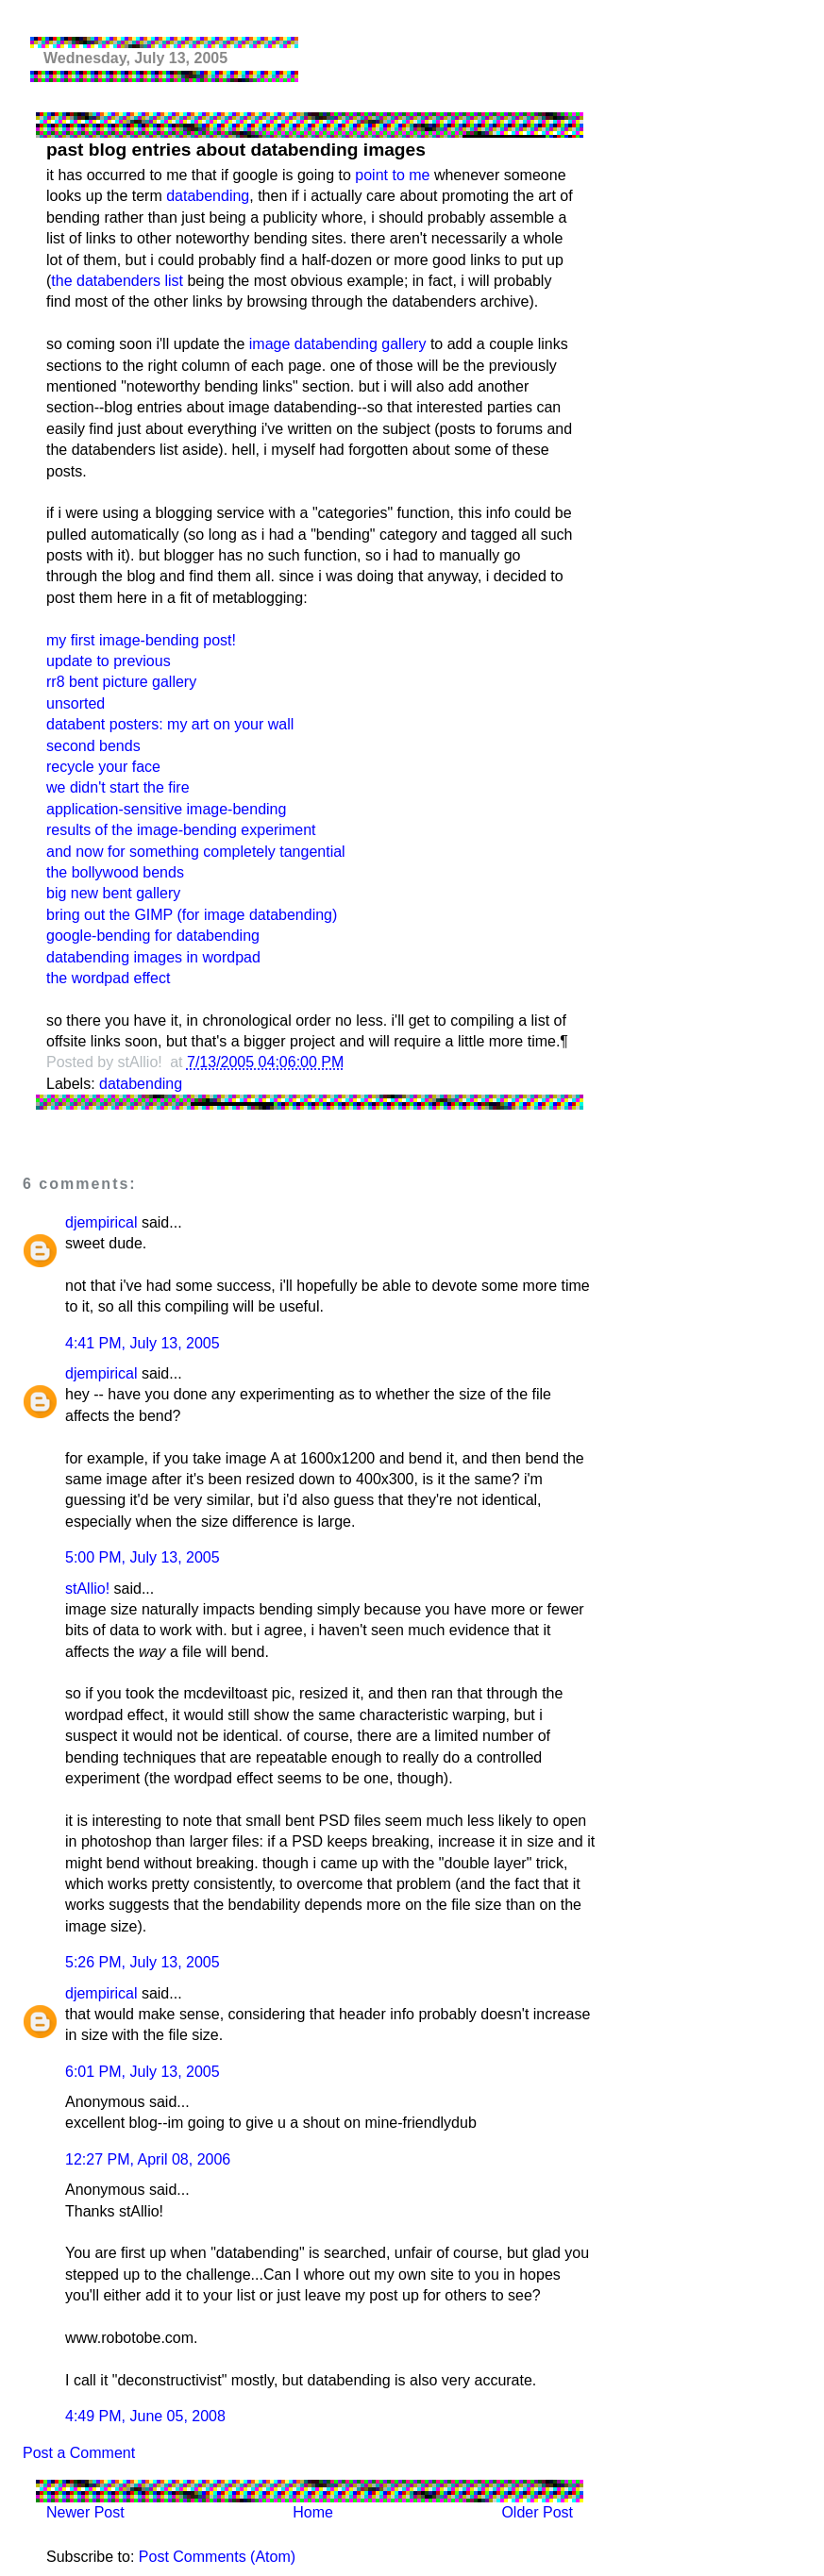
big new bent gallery (113, 893)
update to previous (108, 661)
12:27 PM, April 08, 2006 (147, 2159)
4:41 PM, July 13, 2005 (142, 1343)
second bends (93, 746)
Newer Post (85, 2512)
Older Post (537, 2512)
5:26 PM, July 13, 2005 (142, 1962)
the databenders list (117, 281)
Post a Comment (79, 2453)
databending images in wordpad (153, 957)
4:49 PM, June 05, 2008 (145, 2416)
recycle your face (103, 767)
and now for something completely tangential (195, 852)
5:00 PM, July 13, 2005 (142, 1557)
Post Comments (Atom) (217, 2557)
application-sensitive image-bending (166, 809)
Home (313, 2512)
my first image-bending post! (141, 640)
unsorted (75, 703)
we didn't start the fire (118, 787)
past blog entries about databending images (236, 149)
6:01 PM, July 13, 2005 (142, 2072)
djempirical (101, 1222)
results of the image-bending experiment (181, 830)
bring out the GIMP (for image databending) (191, 915)
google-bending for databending (153, 936)
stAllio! (87, 1589)
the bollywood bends (115, 872)
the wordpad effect (108, 978)
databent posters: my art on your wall (170, 724)
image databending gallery (338, 344)
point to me (392, 175)
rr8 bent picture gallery (121, 682)
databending (207, 196)
